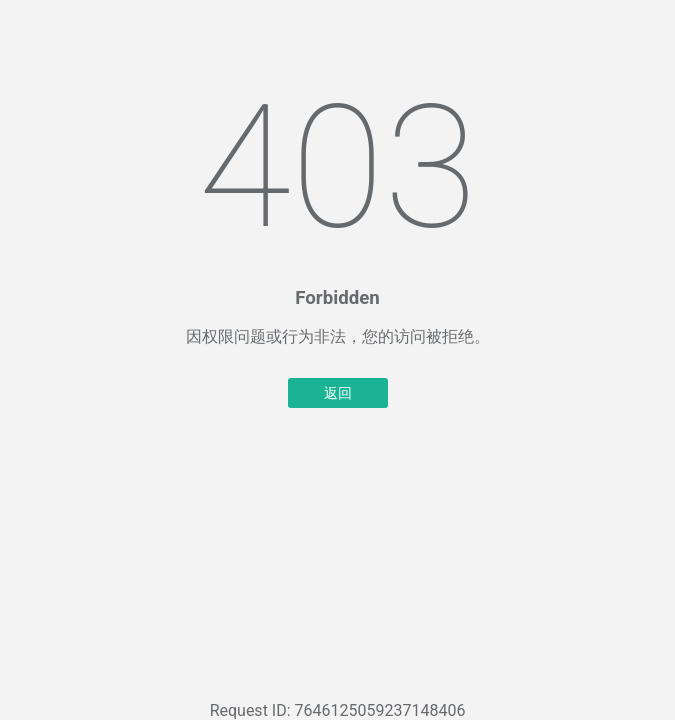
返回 (338, 393)
